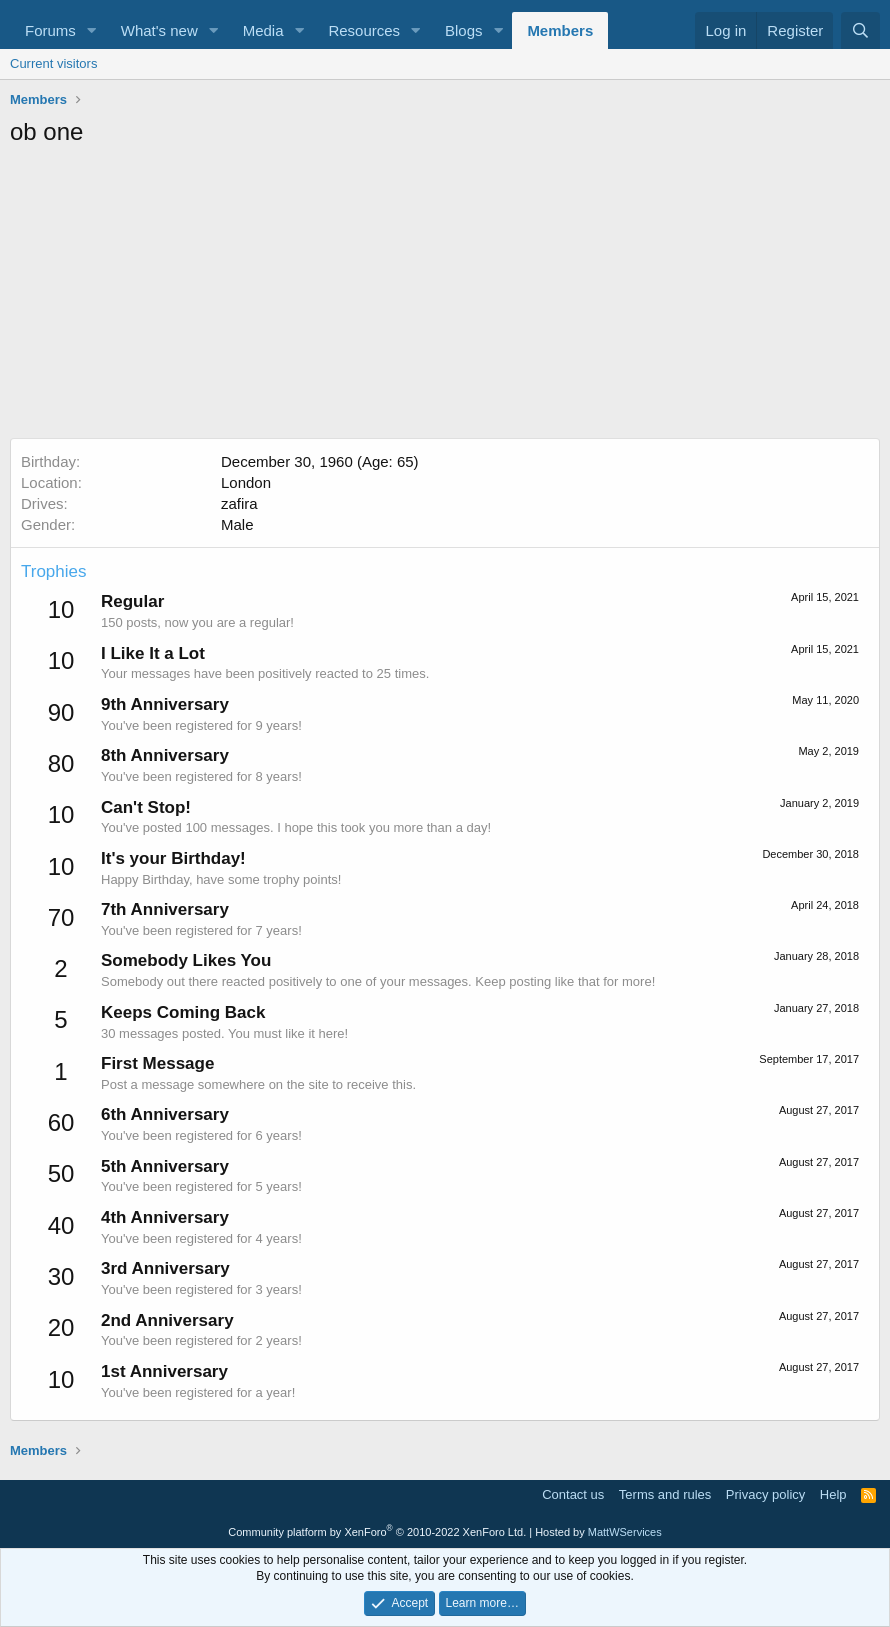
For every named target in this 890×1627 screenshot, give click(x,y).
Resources (364, 30)
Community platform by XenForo (377, 1532)
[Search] (860, 30)
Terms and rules (665, 1494)
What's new (159, 30)
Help (833, 1494)
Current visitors (53, 63)
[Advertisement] (445, 298)
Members (560, 30)
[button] (92, 30)
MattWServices (625, 1532)
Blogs (464, 30)
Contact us (573, 1494)
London (246, 482)
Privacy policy (765, 1494)
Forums (50, 30)
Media (263, 30)
